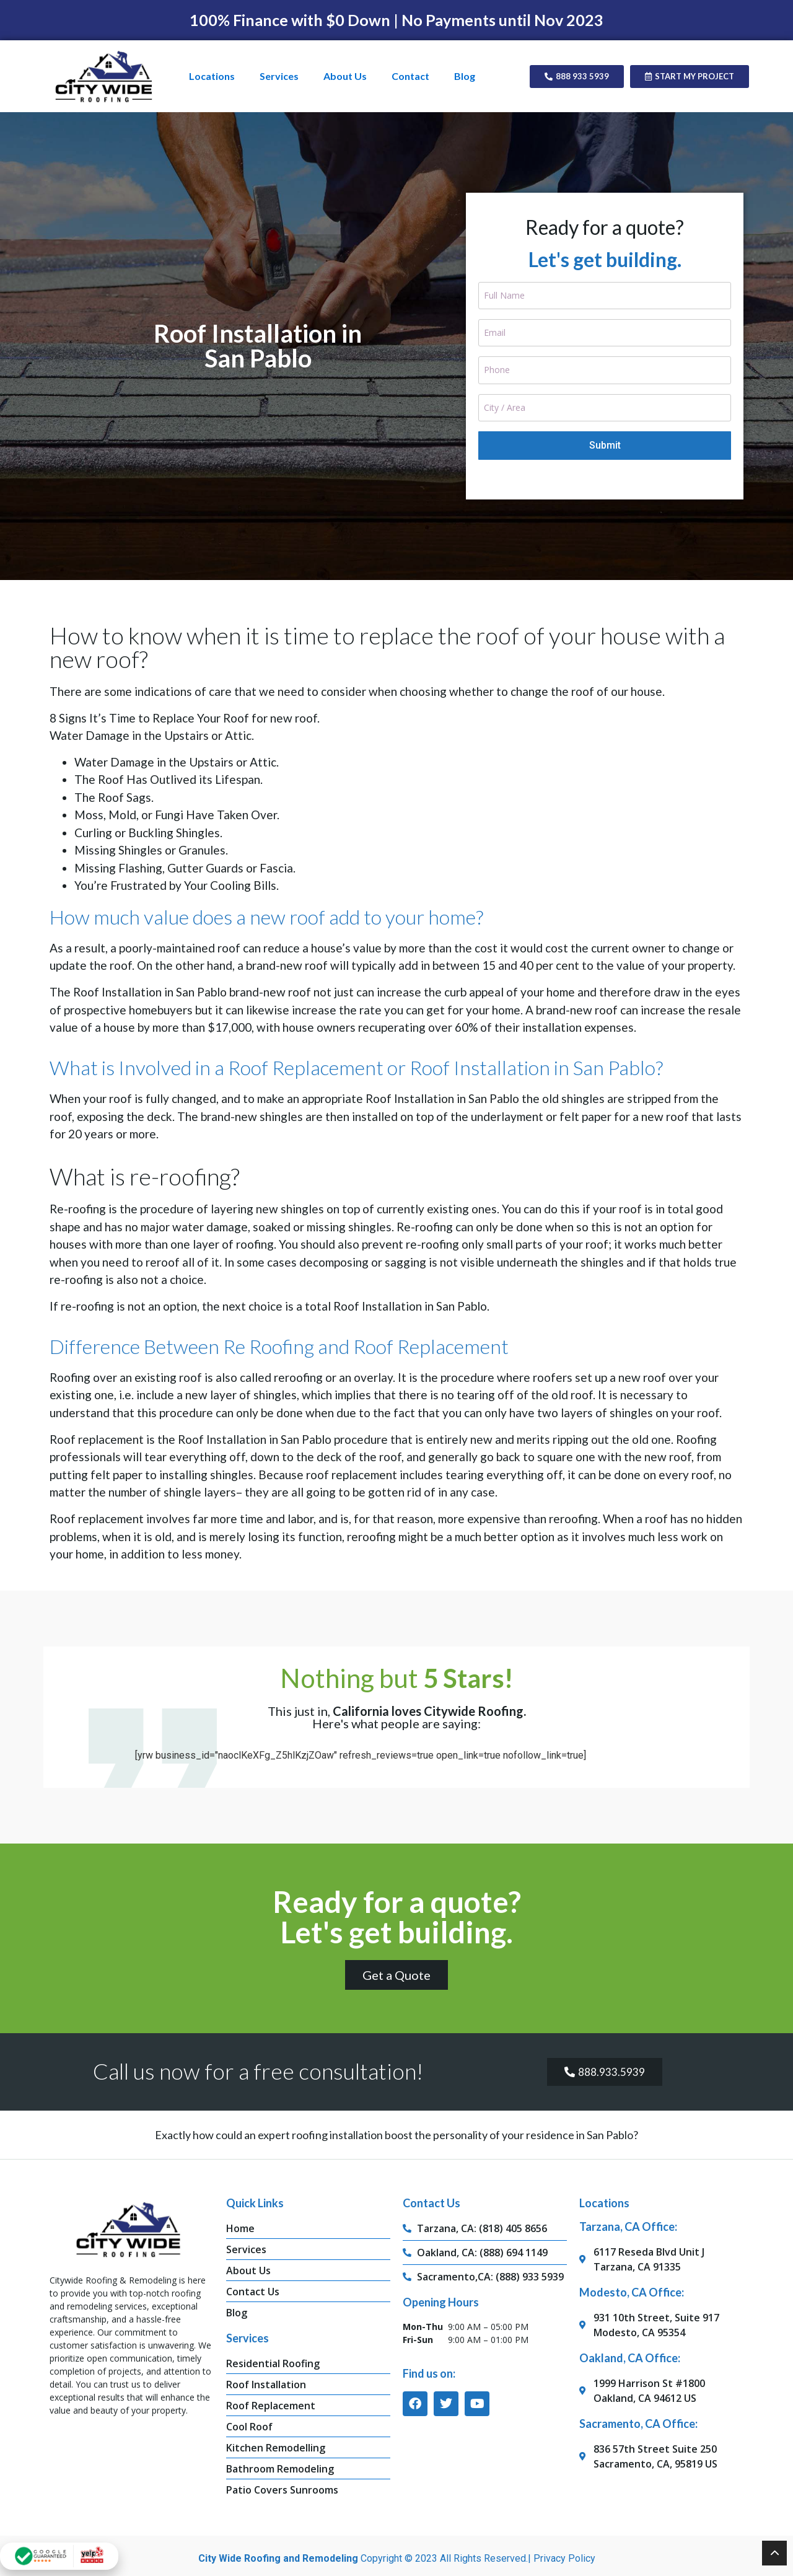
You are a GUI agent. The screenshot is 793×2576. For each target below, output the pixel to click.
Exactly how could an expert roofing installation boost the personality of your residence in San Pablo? (396, 2120)
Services (279, 76)
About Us (345, 76)
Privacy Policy (564, 2544)
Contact (410, 76)
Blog (464, 76)
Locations (212, 76)
